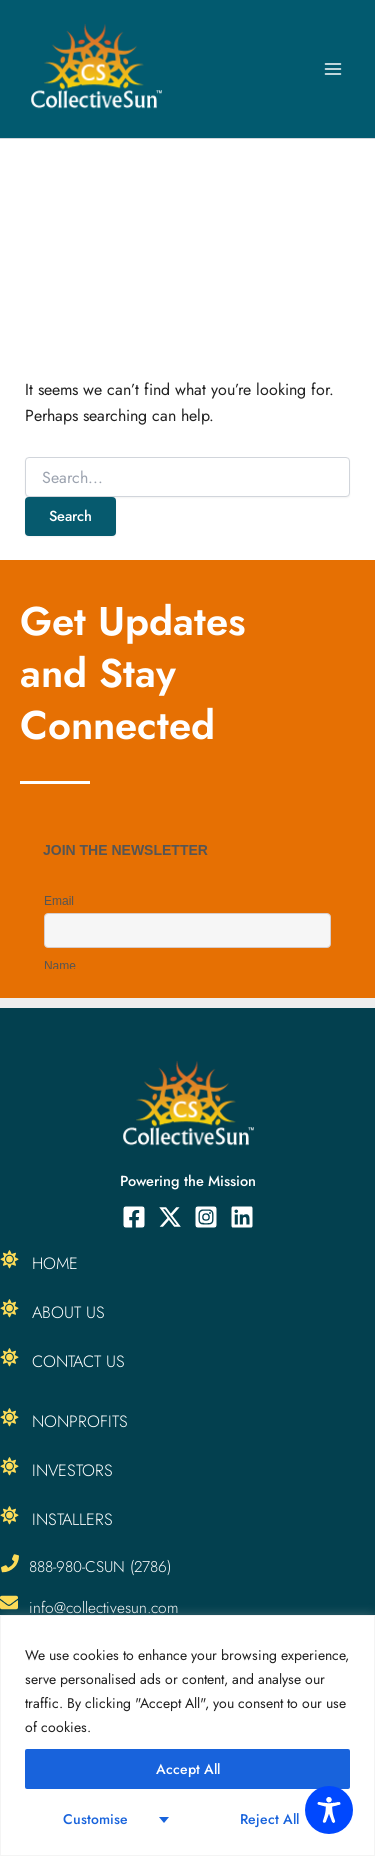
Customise (95, 1819)
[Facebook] (134, 1217)
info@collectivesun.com (104, 1607)
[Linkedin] (242, 1217)
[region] (187, 1735)
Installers (72, 1519)
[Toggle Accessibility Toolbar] (329, 1810)
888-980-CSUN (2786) (100, 1566)
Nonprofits (80, 1421)
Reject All (269, 1819)
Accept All (188, 1769)
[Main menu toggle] (333, 69)
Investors (72, 1470)
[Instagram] (206, 1217)
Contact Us (78, 1361)
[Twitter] (170, 1217)
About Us (68, 1312)
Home (55, 1263)
